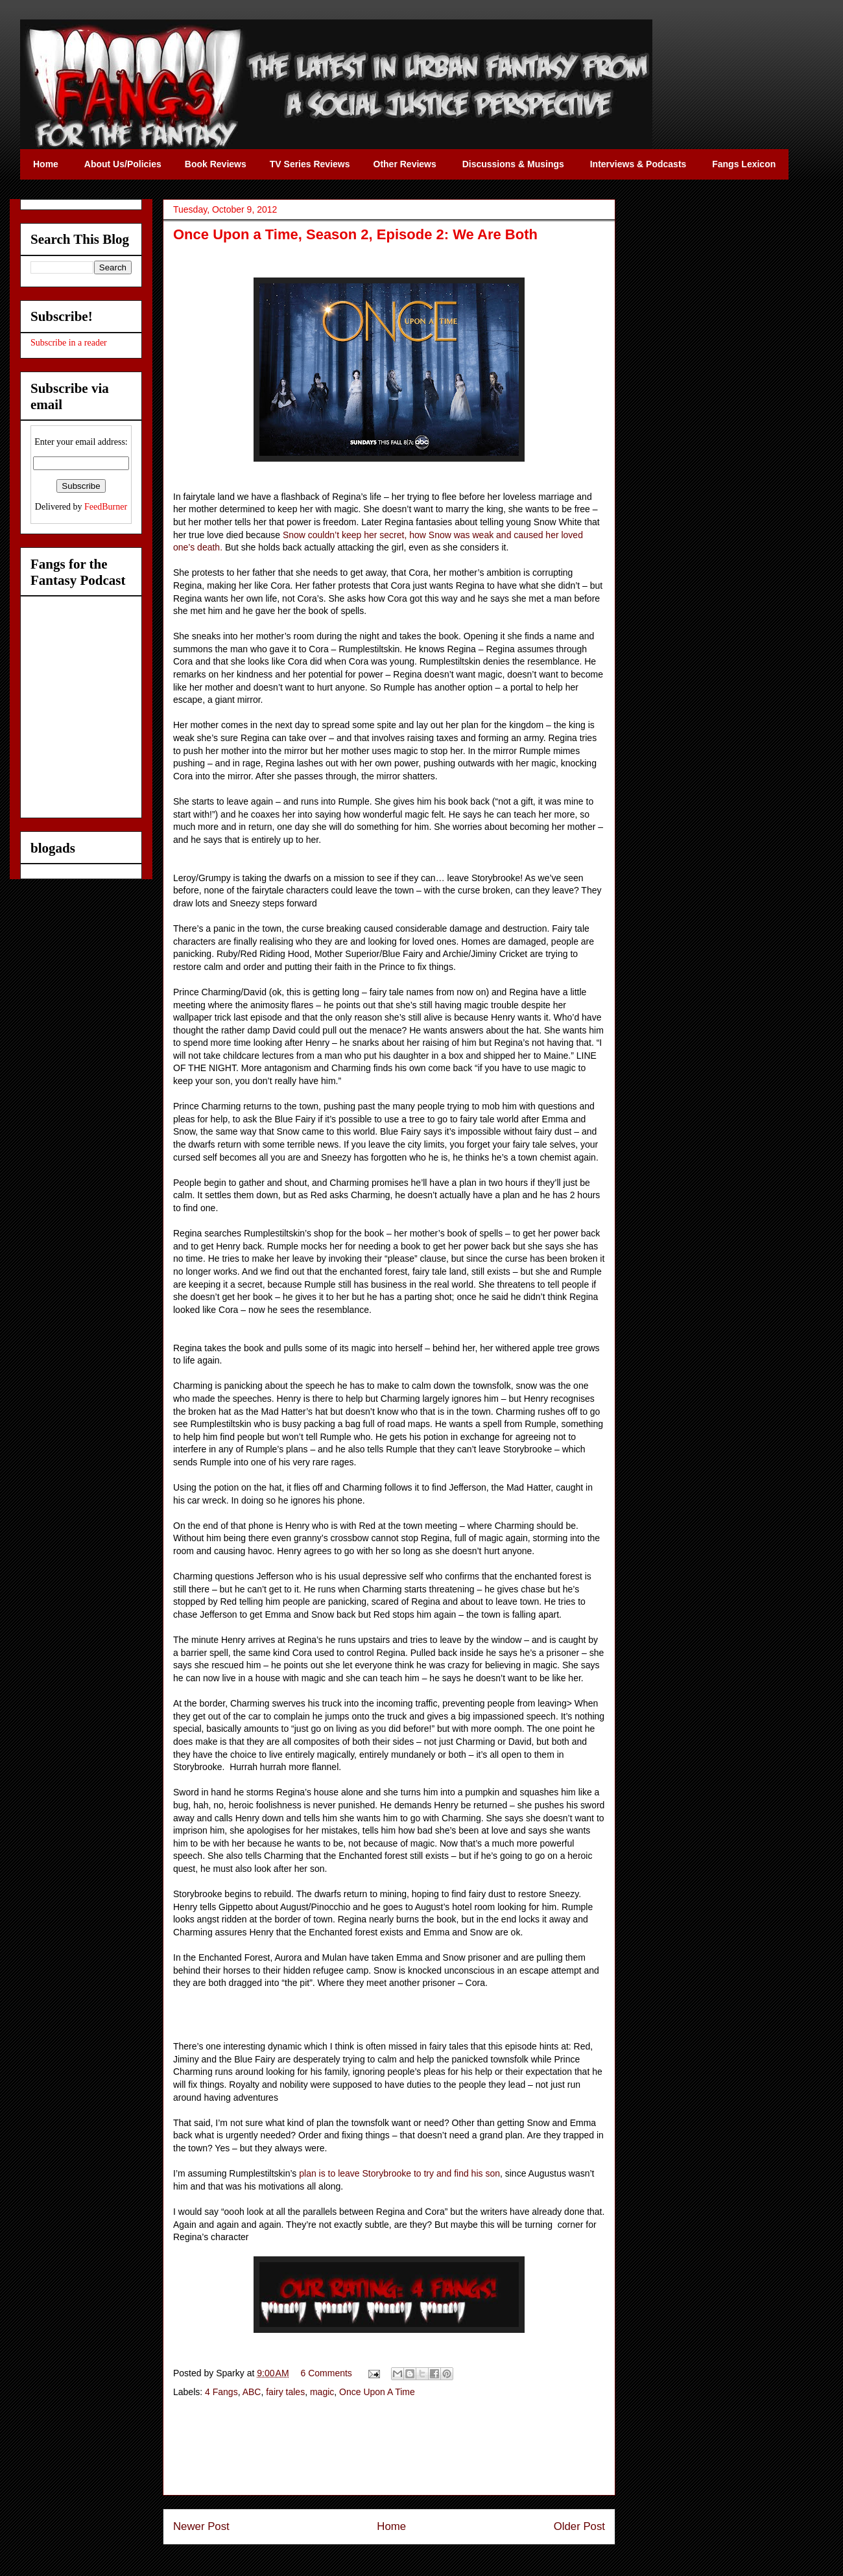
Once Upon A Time (377, 2392)
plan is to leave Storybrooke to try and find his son (399, 2173)
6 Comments (326, 2373)
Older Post (579, 2526)
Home (391, 2526)
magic (322, 2392)
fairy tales (285, 2392)
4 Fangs (221, 2392)
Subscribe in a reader (68, 343)
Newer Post (201, 2526)
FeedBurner (105, 507)
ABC (252, 2392)
